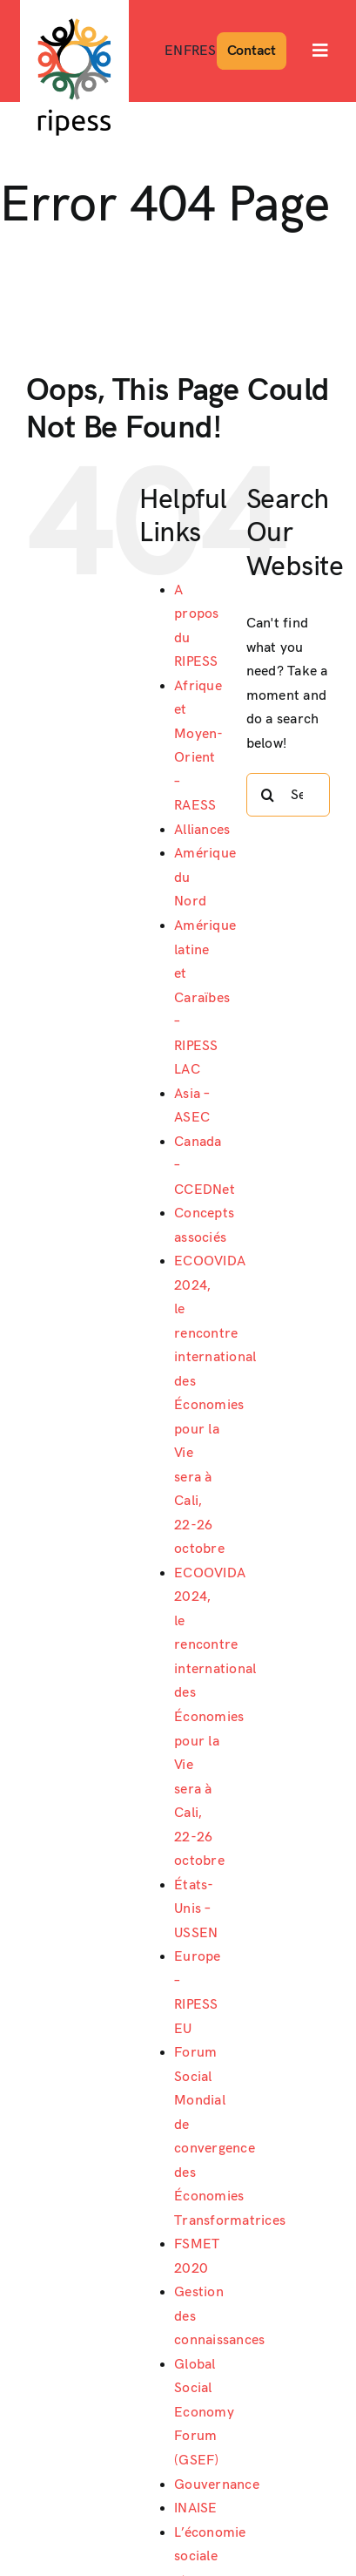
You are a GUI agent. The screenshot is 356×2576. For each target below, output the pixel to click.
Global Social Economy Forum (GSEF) (204, 2412)
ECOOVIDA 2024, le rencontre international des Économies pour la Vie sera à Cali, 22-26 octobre (215, 1405)
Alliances (202, 830)
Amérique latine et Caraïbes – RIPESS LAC (205, 998)
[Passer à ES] (207, 50)
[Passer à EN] (174, 50)
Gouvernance (216, 2485)
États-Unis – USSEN (196, 1909)
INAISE (195, 2508)
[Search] (268, 795)
